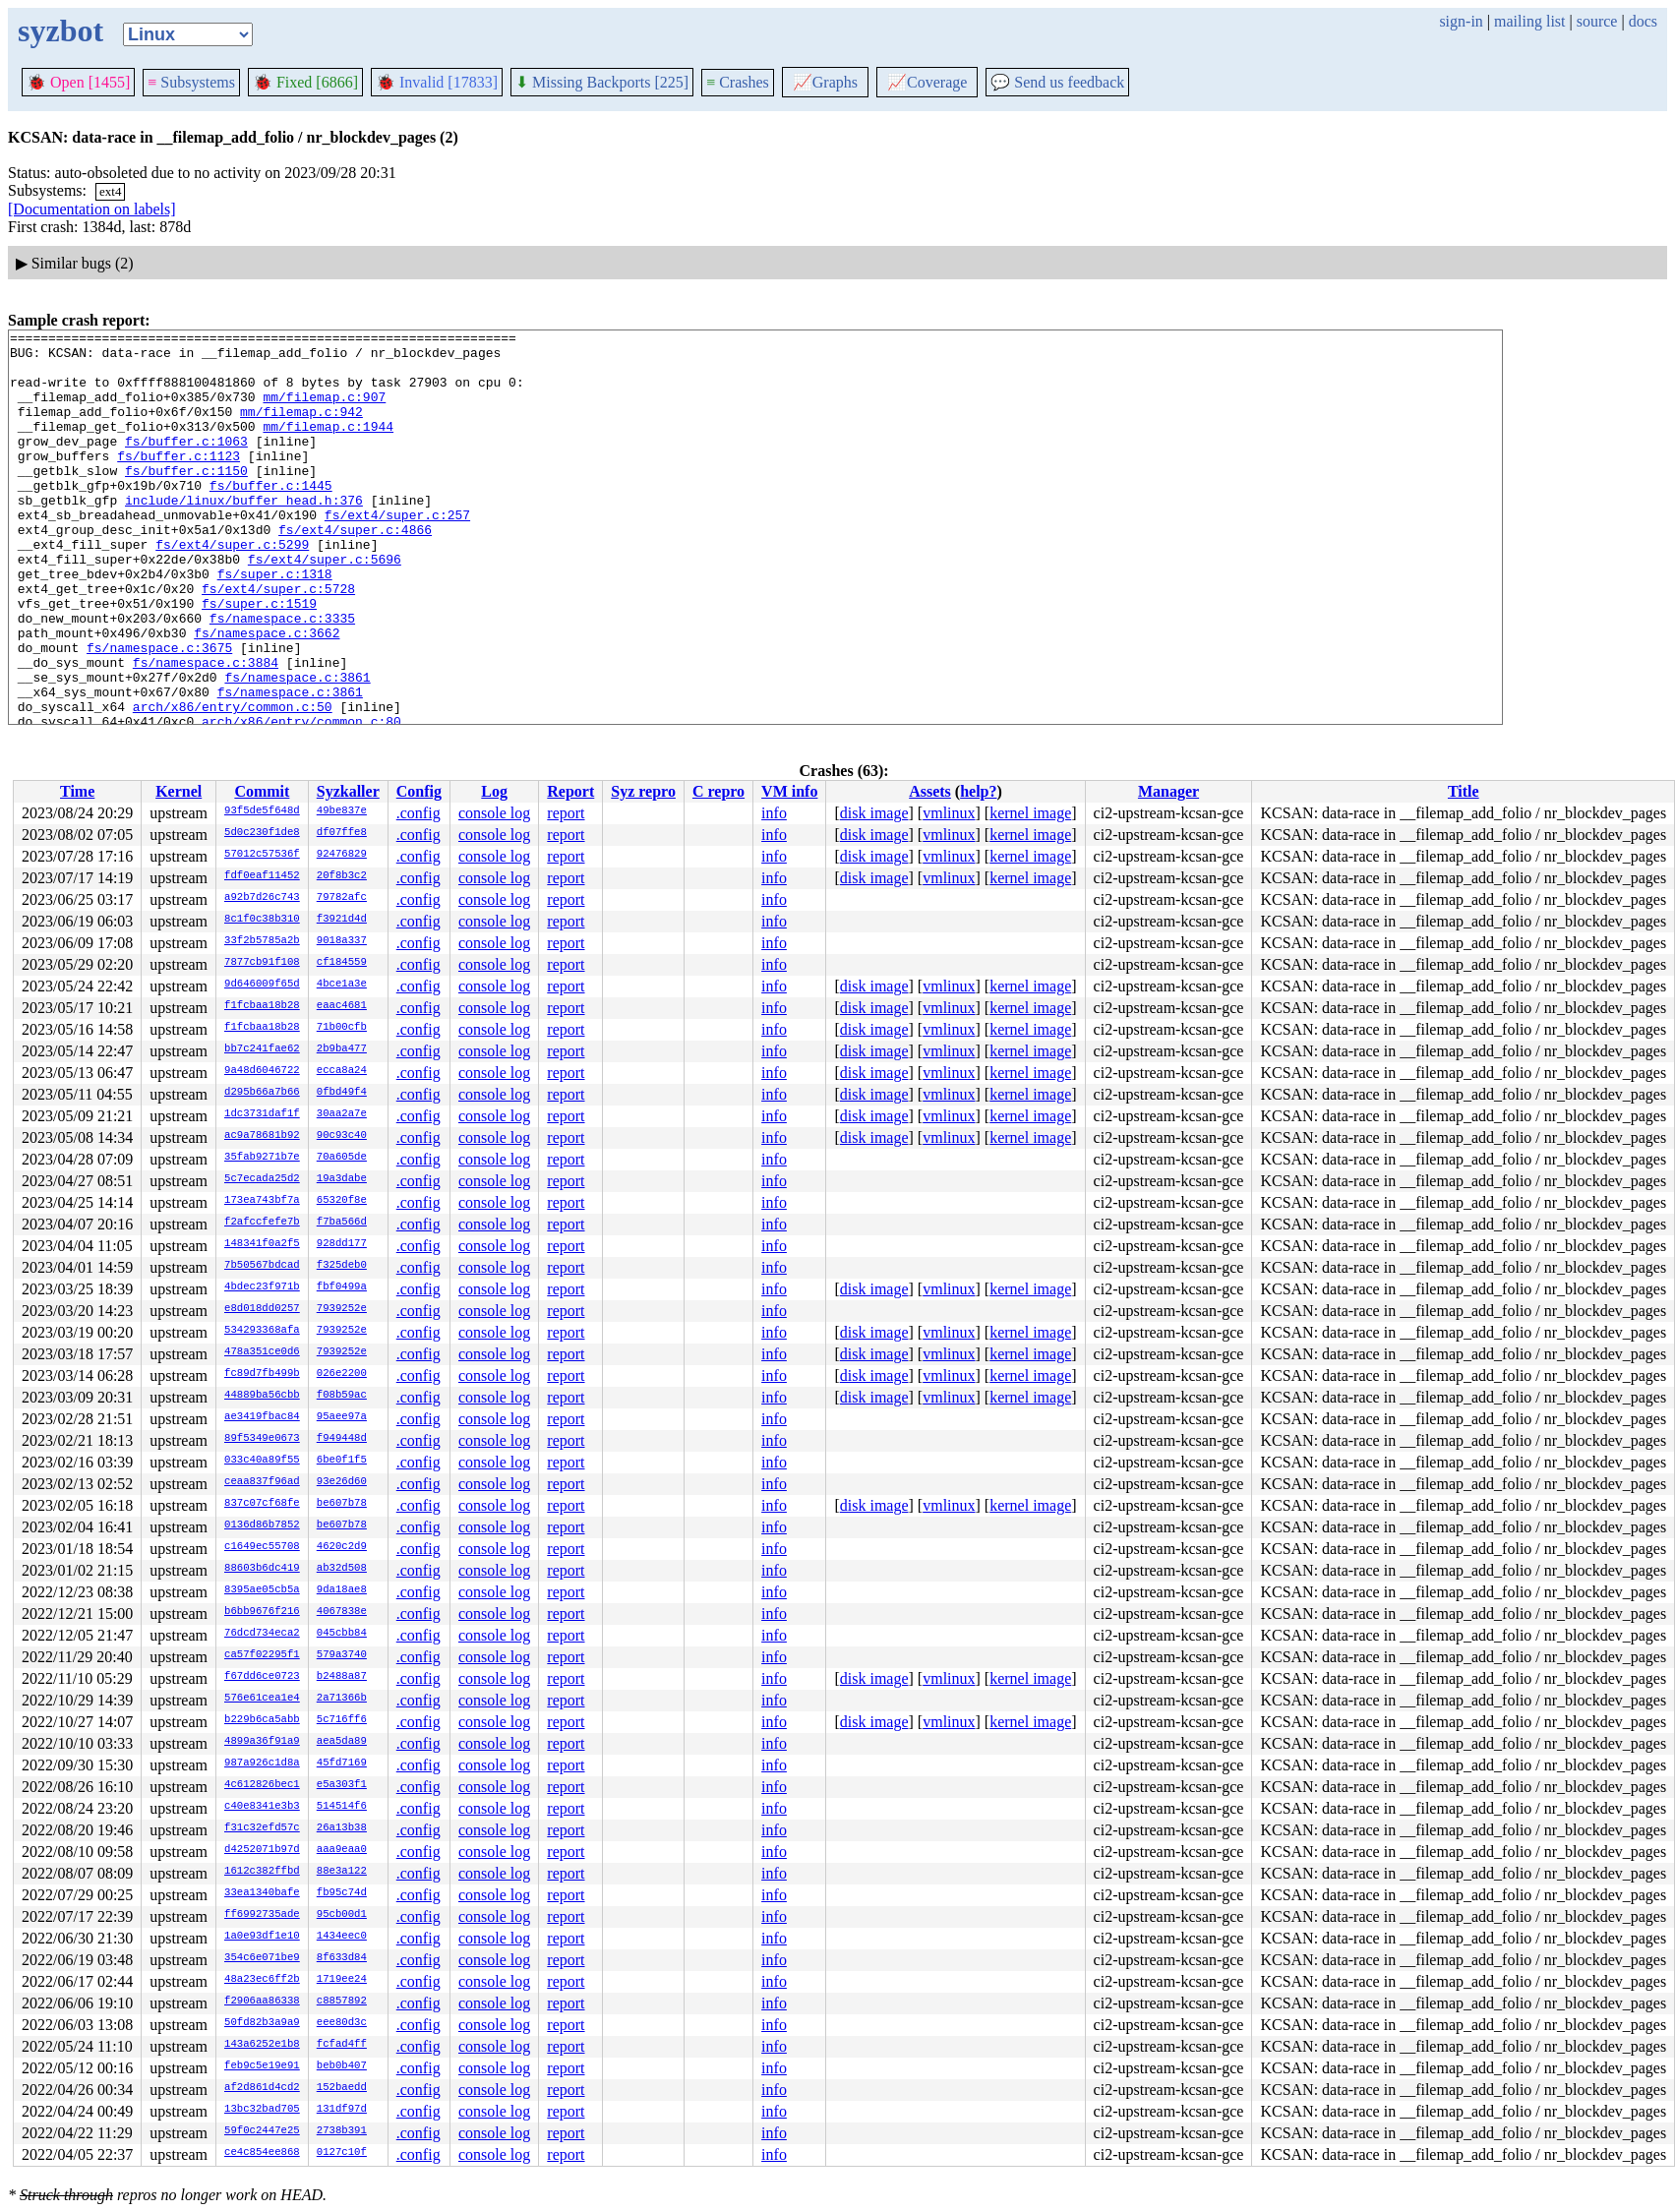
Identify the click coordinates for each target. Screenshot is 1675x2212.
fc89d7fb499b (262, 1374)
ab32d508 (342, 1569)
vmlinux (949, 813)
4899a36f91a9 (262, 1742)
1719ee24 (342, 1980)
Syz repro (643, 791)
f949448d (342, 1439)
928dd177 (342, 1244)
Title (1463, 791)
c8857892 (342, 2001)
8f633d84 (342, 1958)
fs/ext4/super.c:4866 (355, 570)
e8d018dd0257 (262, 1309)
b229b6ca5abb (262, 1720)
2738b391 (342, 2131)
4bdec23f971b (262, 1287)
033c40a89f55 (262, 1460)
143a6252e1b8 (262, 2045)
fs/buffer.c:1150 (186, 499)
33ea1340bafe (262, 1893)
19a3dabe (342, 1179)
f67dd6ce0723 (262, 1677)
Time (77, 791)
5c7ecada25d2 (262, 1179)
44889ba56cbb (262, 1396)
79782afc (342, 898)
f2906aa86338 (262, 2001)
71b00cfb (342, 1028)
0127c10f (342, 2153)
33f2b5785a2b (262, 941)
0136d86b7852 (262, 1525)
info (774, 813)
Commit (261, 791)
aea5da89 (342, 1742)
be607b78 (342, 1504)
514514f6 (342, 1807)
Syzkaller (348, 791)
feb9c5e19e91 (262, 2066)
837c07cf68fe (262, 1504)
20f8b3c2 (342, 876)
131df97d (342, 2110)
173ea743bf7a (262, 1201)
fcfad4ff (342, 2045)
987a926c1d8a (262, 1763)
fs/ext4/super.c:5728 (278, 641)
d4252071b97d (262, 1850)
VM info (789, 791)
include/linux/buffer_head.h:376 (244, 535)
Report (570, 791)
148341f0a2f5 (262, 1244)
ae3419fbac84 (262, 1417)
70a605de (342, 1158)
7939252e (342, 1309)
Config (419, 791)
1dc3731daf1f (262, 1114)
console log (494, 813)
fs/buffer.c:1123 (178, 482)
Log (494, 791)
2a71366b (342, 1698)
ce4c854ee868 (262, 2153)
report (565, 813)
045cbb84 (342, 1634)
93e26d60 (342, 1482)
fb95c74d (342, 1893)
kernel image (1030, 813)
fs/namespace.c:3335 (282, 677)
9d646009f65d (262, 984)
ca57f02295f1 (262, 1655)
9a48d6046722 (262, 1071)
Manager (1168, 791)
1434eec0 (342, 1936)
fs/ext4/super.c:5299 (232, 588)
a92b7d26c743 (262, 898)
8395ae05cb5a (262, 1590)
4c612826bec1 (262, 1785)
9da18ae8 (342, 1590)
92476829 (342, 855)
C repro (718, 791)
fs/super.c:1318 (274, 623)
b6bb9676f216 (262, 1612)
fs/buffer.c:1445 (270, 517)
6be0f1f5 (342, 1460)
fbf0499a (342, 1287)
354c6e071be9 (262, 1958)
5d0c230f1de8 (262, 833)
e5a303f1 (342, 1785)
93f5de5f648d (262, 811)
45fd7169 (342, 1763)
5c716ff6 (342, 1720)
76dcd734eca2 (262, 1634)
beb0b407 (342, 2066)
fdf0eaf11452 (262, 876)
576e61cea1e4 (262, 1698)
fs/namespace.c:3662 (266, 694)
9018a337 (342, 941)
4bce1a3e (342, 984)
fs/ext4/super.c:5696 (324, 606)
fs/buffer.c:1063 (186, 464)
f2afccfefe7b (262, 1222)
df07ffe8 (342, 833)
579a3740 (342, 1655)
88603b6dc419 (262, 1569)
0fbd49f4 (342, 1093)
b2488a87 (342, 1677)
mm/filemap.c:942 (301, 429)
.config (418, 813)
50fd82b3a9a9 (262, 2023)
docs (1643, 21)
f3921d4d (342, 920)
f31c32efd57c (262, 1828)
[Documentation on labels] (92, 209)
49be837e (342, 811)
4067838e (342, 1612)
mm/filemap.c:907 (324, 411)
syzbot (60, 30)
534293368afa (262, 1331)
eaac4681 (342, 1006)
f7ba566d (342, 1222)
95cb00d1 (342, 1915)
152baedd (342, 2088)
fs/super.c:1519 (259, 659)
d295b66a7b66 (262, 1093)
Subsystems (191, 82)
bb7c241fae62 (262, 1049)
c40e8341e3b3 (262, 1807)
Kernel (178, 791)
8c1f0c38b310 (262, 920)
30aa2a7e (342, 1114)
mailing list (1529, 21)
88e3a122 (342, 1872)
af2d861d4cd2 (262, 2088)
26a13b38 (342, 1828)
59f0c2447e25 (262, 2131)
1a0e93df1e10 (262, 1936)
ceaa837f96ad (262, 1482)
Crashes (737, 82)
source (1597, 21)
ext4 (110, 191)
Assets (930, 791)
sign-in (1460, 21)
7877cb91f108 (262, 963)
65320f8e (342, 1201)
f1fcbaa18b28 (262, 1006)
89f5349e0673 (262, 1439)
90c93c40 (342, 1136)
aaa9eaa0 (342, 1850)
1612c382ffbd (262, 1872)
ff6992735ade (262, 1915)
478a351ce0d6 (262, 1352)
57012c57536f (262, 855)
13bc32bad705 (262, 2110)
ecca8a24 (342, 1071)
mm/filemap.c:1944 (328, 446)
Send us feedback (1057, 82)
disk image (874, 813)
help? (978, 791)
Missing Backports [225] (601, 82)
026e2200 (342, 1374)
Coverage (927, 82)
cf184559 (342, 963)
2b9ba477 (342, 1049)
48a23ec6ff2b (262, 1980)
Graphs (825, 82)
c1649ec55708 (262, 1547)
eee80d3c (342, 2023)
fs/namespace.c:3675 (159, 712)
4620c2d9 (342, 1547)
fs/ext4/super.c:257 (397, 553)
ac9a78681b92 (262, 1136)
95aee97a (342, 1417)
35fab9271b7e (262, 1158)
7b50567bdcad (262, 1266)
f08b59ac (342, 1396)
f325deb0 (342, 1266)
